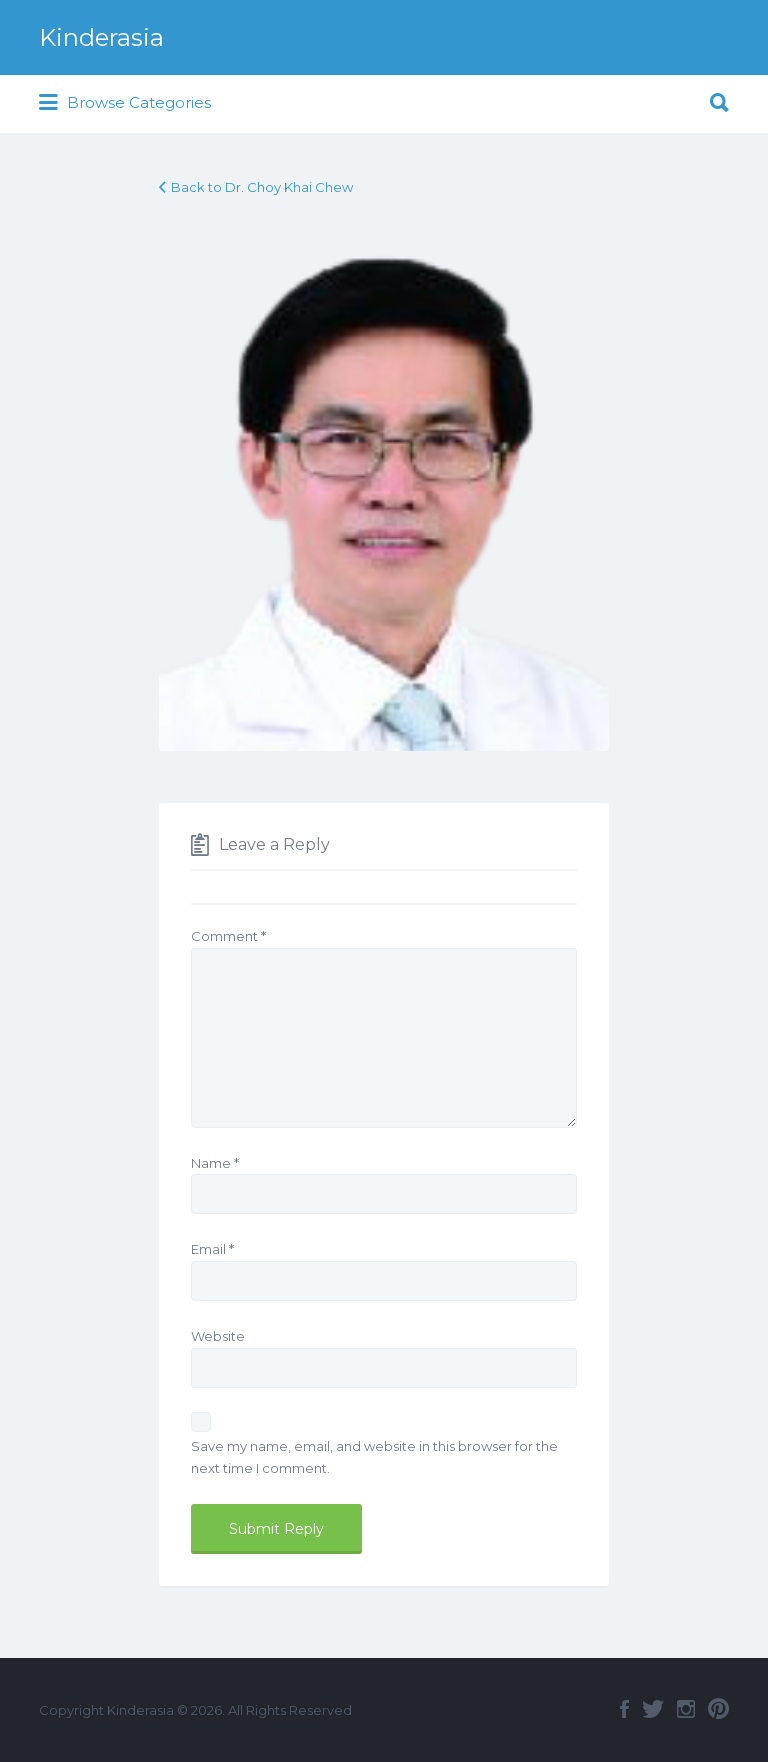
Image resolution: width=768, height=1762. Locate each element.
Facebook (624, 1709)
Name (215, 1163)
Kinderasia (101, 37)
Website (218, 1336)
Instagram (686, 1709)
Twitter (653, 1709)
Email (212, 1249)
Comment (228, 936)
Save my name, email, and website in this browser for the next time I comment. (374, 1457)
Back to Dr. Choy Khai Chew (262, 187)
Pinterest (718, 1709)
